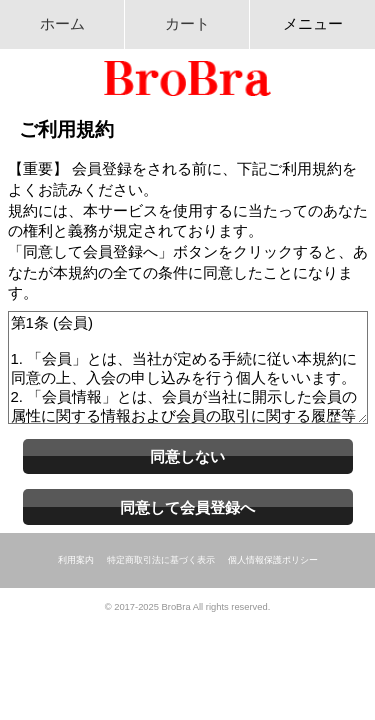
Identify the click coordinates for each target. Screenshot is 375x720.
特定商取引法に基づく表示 (161, 560)
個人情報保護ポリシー (273, 560)
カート (187, 23)
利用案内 (76, 560)
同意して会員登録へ (187, 507)
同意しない (187, 456)
